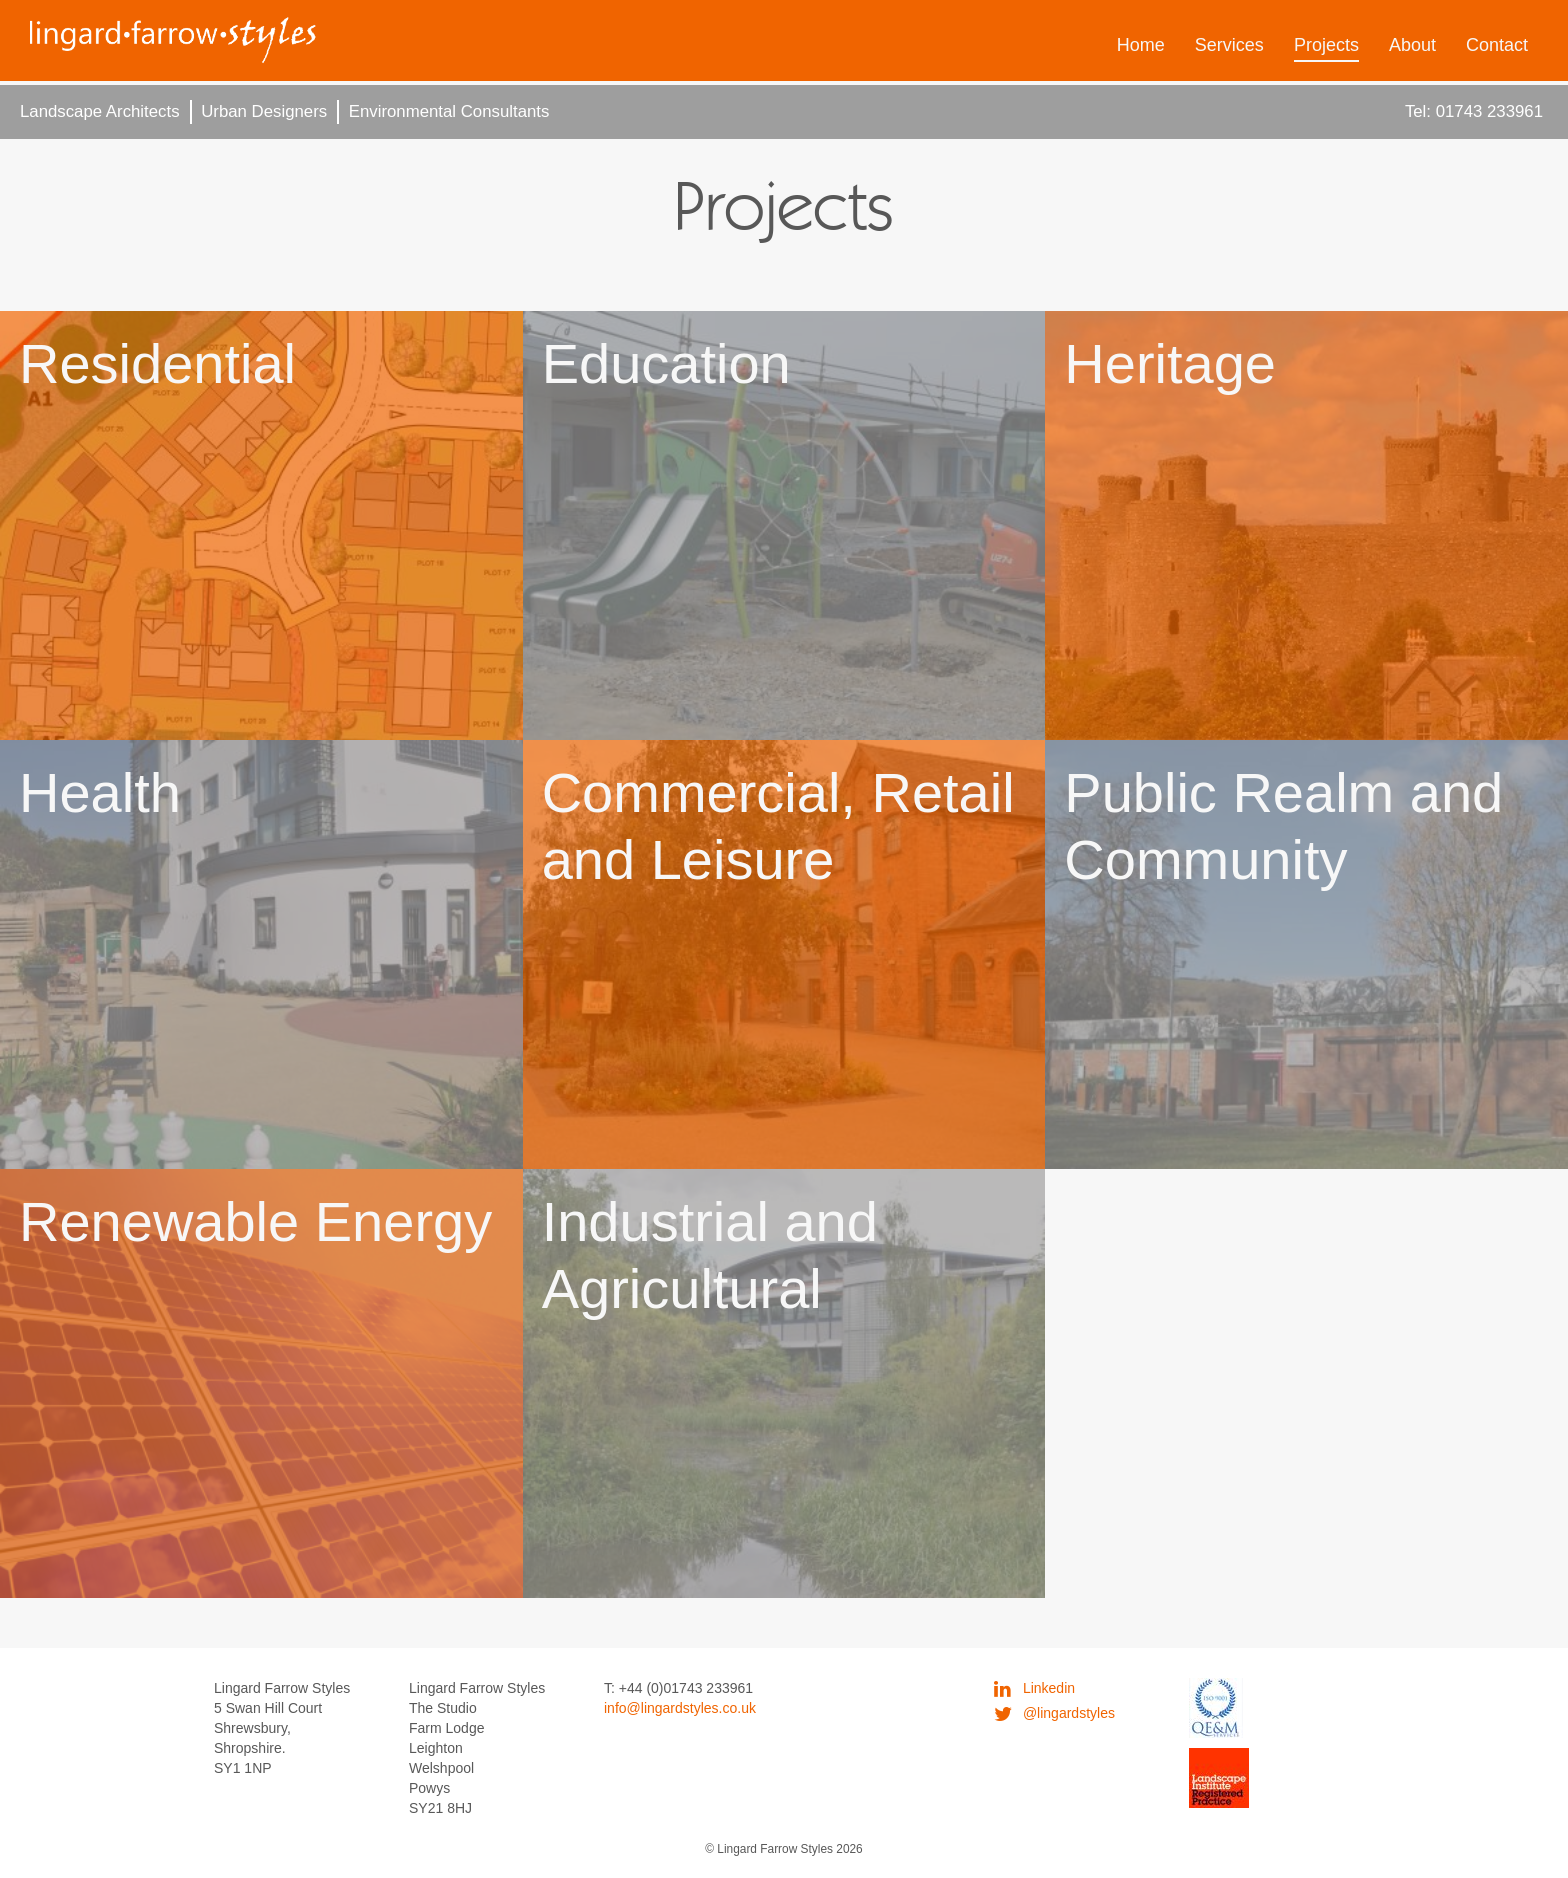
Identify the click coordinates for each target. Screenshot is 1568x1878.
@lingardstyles (1054, 1713)
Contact (1497, 45)
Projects (1326, 45)
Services (1229, 45)
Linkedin (1034, 1688)
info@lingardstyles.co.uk (680, 1708)
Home (1141, 45)
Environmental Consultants (449, 111)
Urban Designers (264, 111)
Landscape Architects (100, 111)
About (1412, 45)
